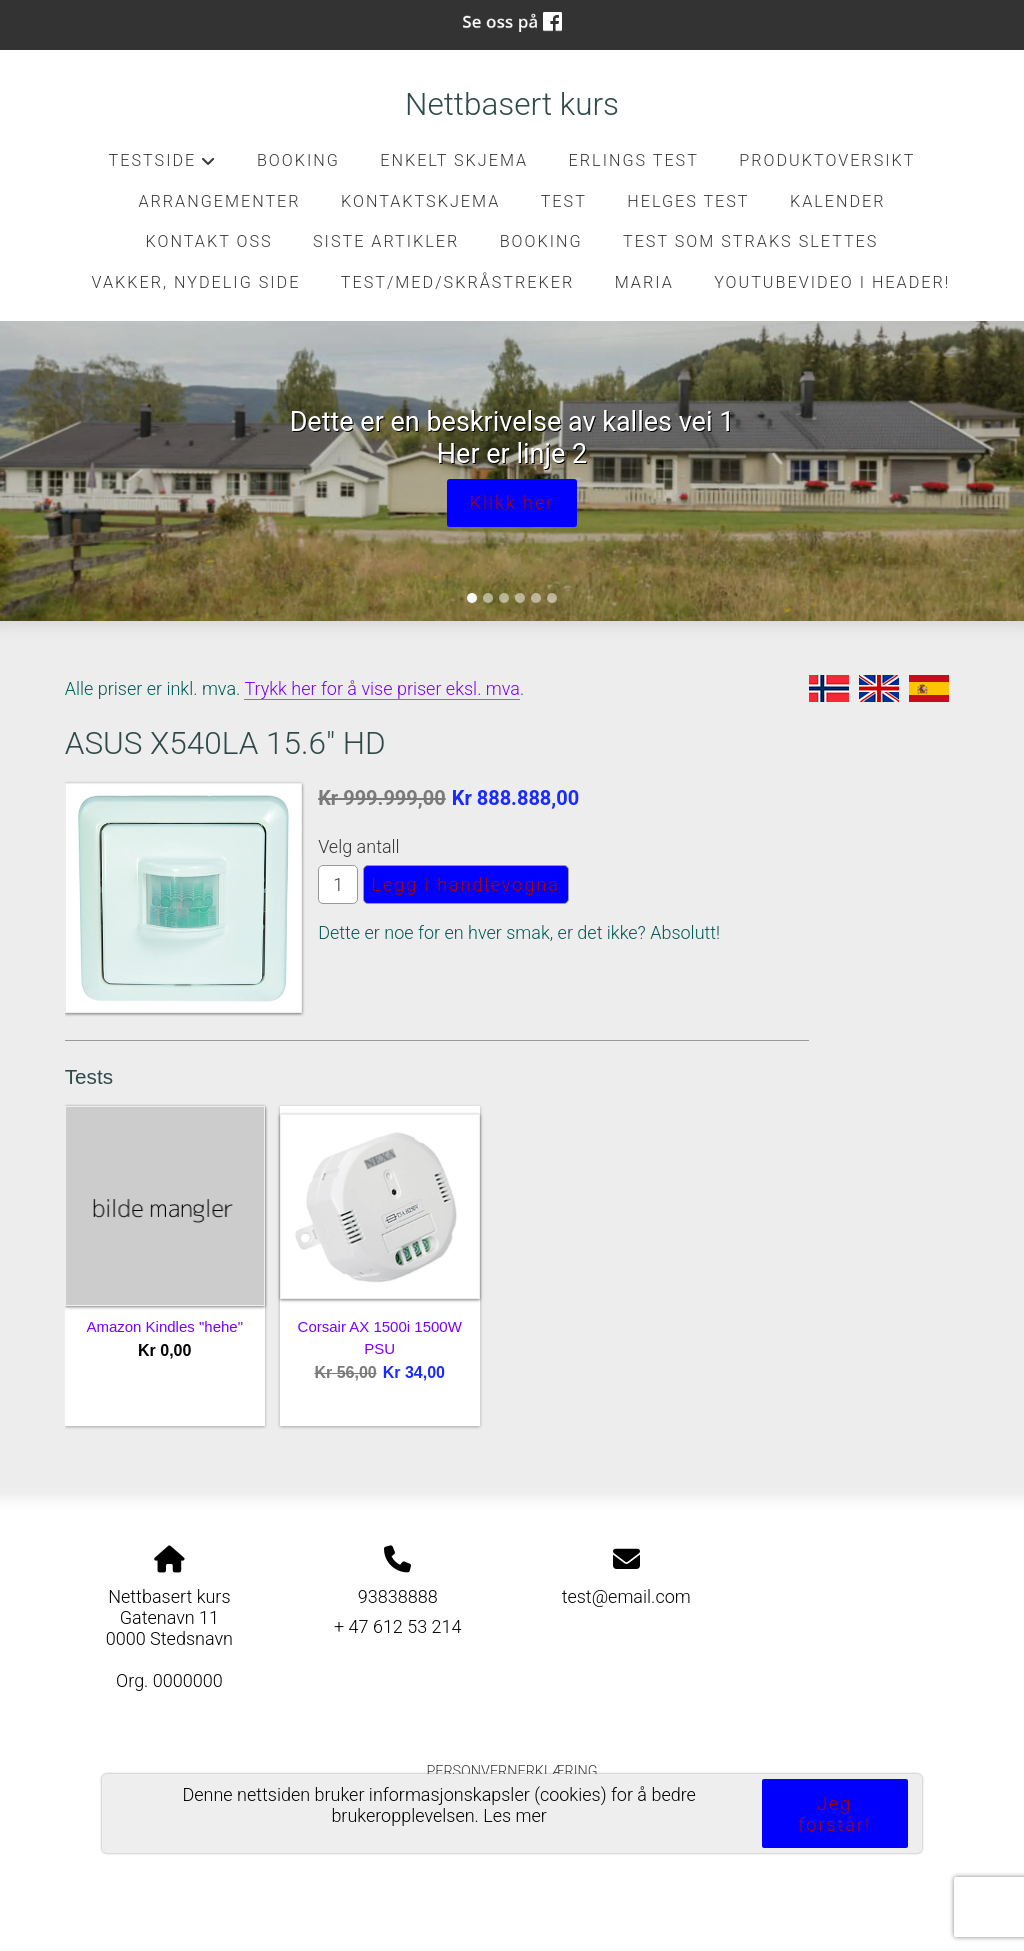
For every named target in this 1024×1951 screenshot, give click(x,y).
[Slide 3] (504, 598)
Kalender (838, 201)
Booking (298, 160)
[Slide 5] (536, 598)
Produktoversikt (827, 160)
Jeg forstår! (834, 1814)
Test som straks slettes (750, 241)
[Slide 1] (472, 598)
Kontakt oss (209, 241)
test (564, 201)
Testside (163, 166)
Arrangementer (219, 201)
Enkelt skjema (454, 160)
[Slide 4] (520, 598)
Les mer (515, 1815)
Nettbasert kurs (512, 104)
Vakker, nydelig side (196, 282)
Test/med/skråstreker (457, 282)
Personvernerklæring (511, 1771)
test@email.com (626, 1596)
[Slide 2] (488, 598)
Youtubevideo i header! (832, 282)
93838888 (398, 1596)
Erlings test (634, 160)
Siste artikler (386, 241)
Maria (644, 282)
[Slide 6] (552, 598)
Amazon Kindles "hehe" (164, 1326)
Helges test (688, 201)
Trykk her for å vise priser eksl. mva (382, 688)
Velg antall (359, 846)
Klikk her (512, 502)
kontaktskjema (420, 201)
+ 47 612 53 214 (398, 1626)
